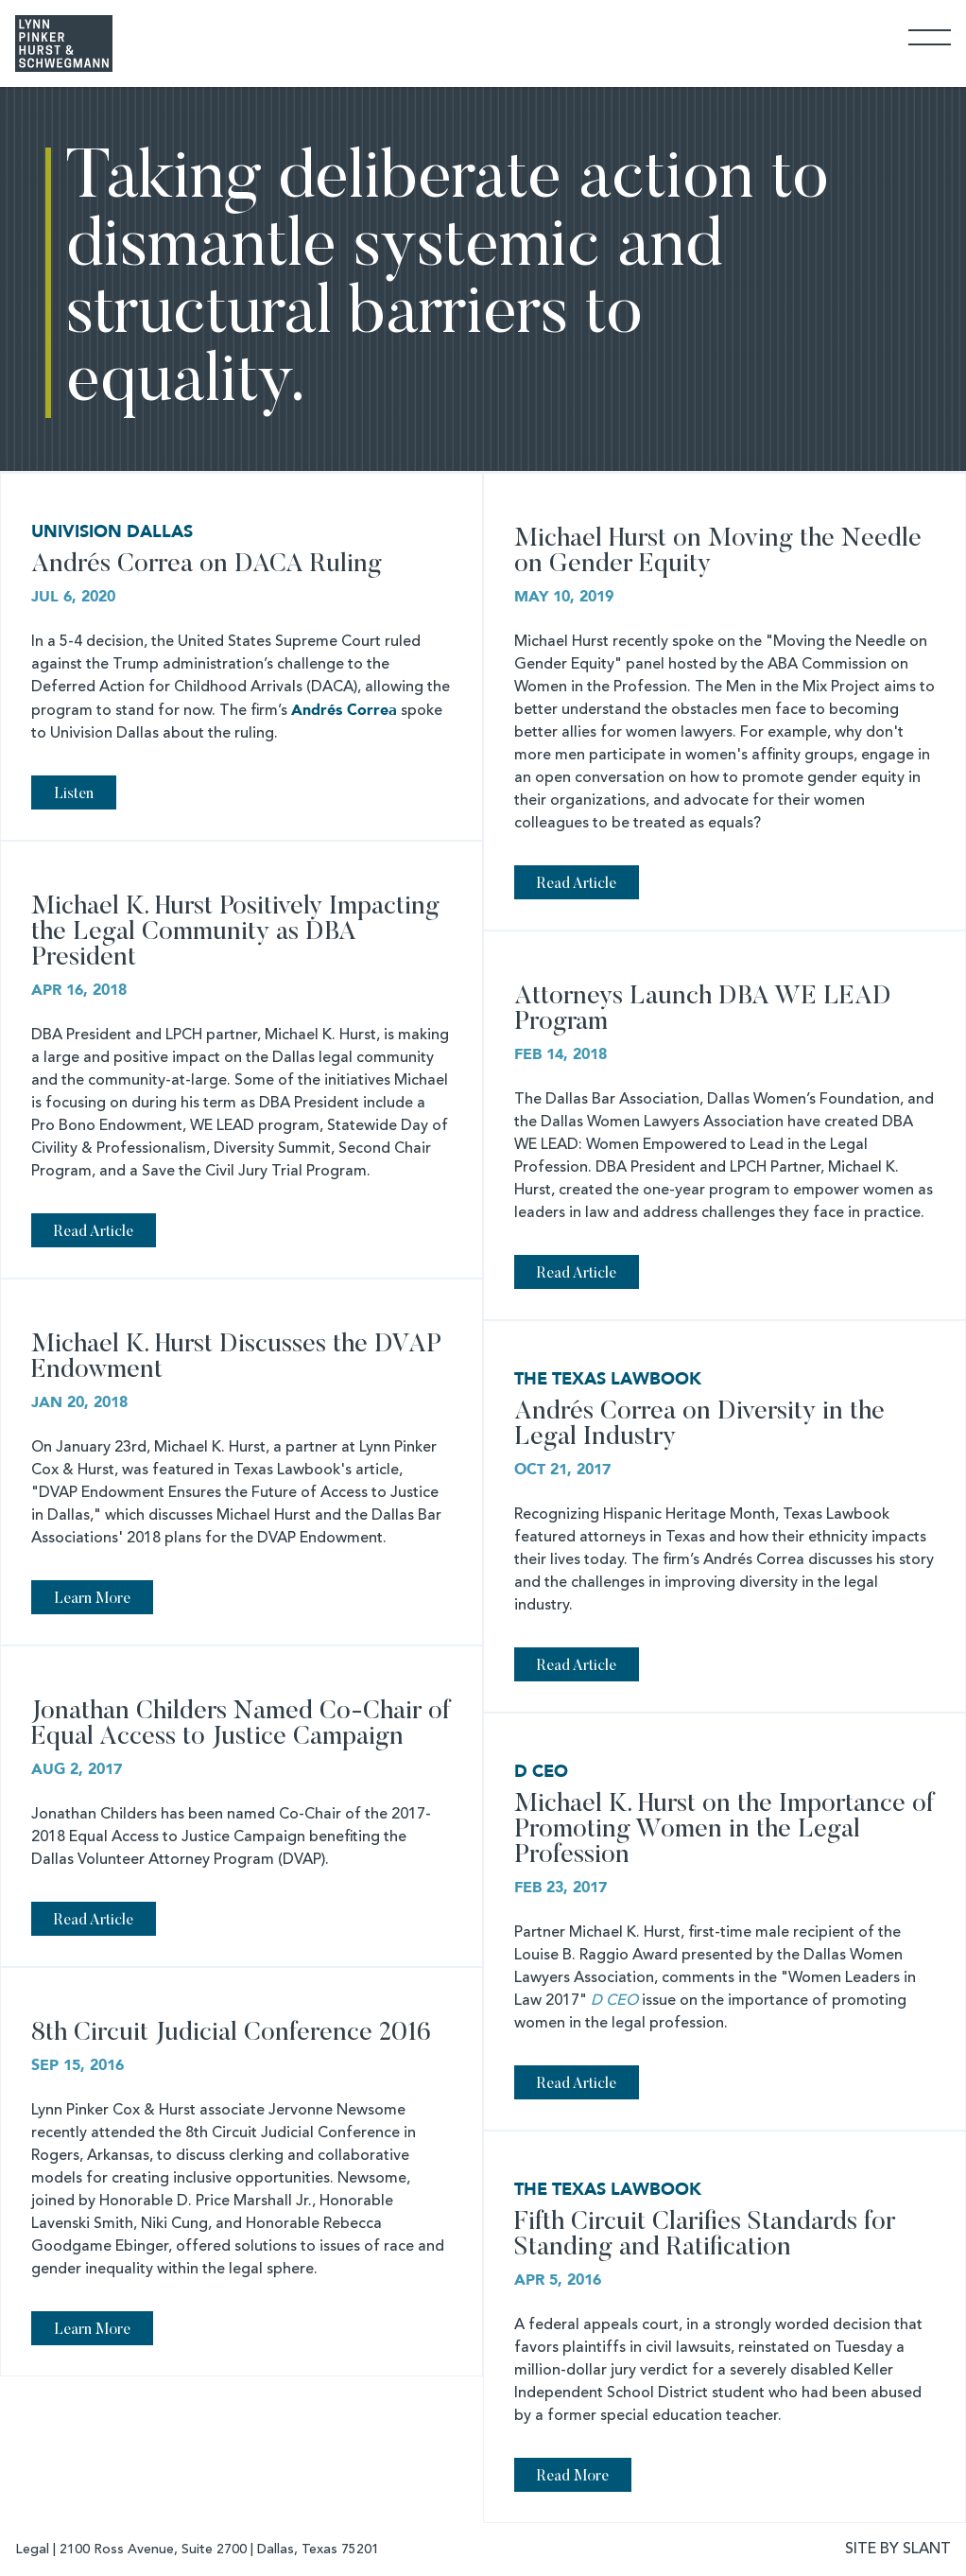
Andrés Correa (344, 710)
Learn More (92, 1599)
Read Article (576, 884)
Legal (32, 2549)
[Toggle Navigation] (929, 36)
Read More (573, 2476)
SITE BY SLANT (898, 2549)
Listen (74, 794)
